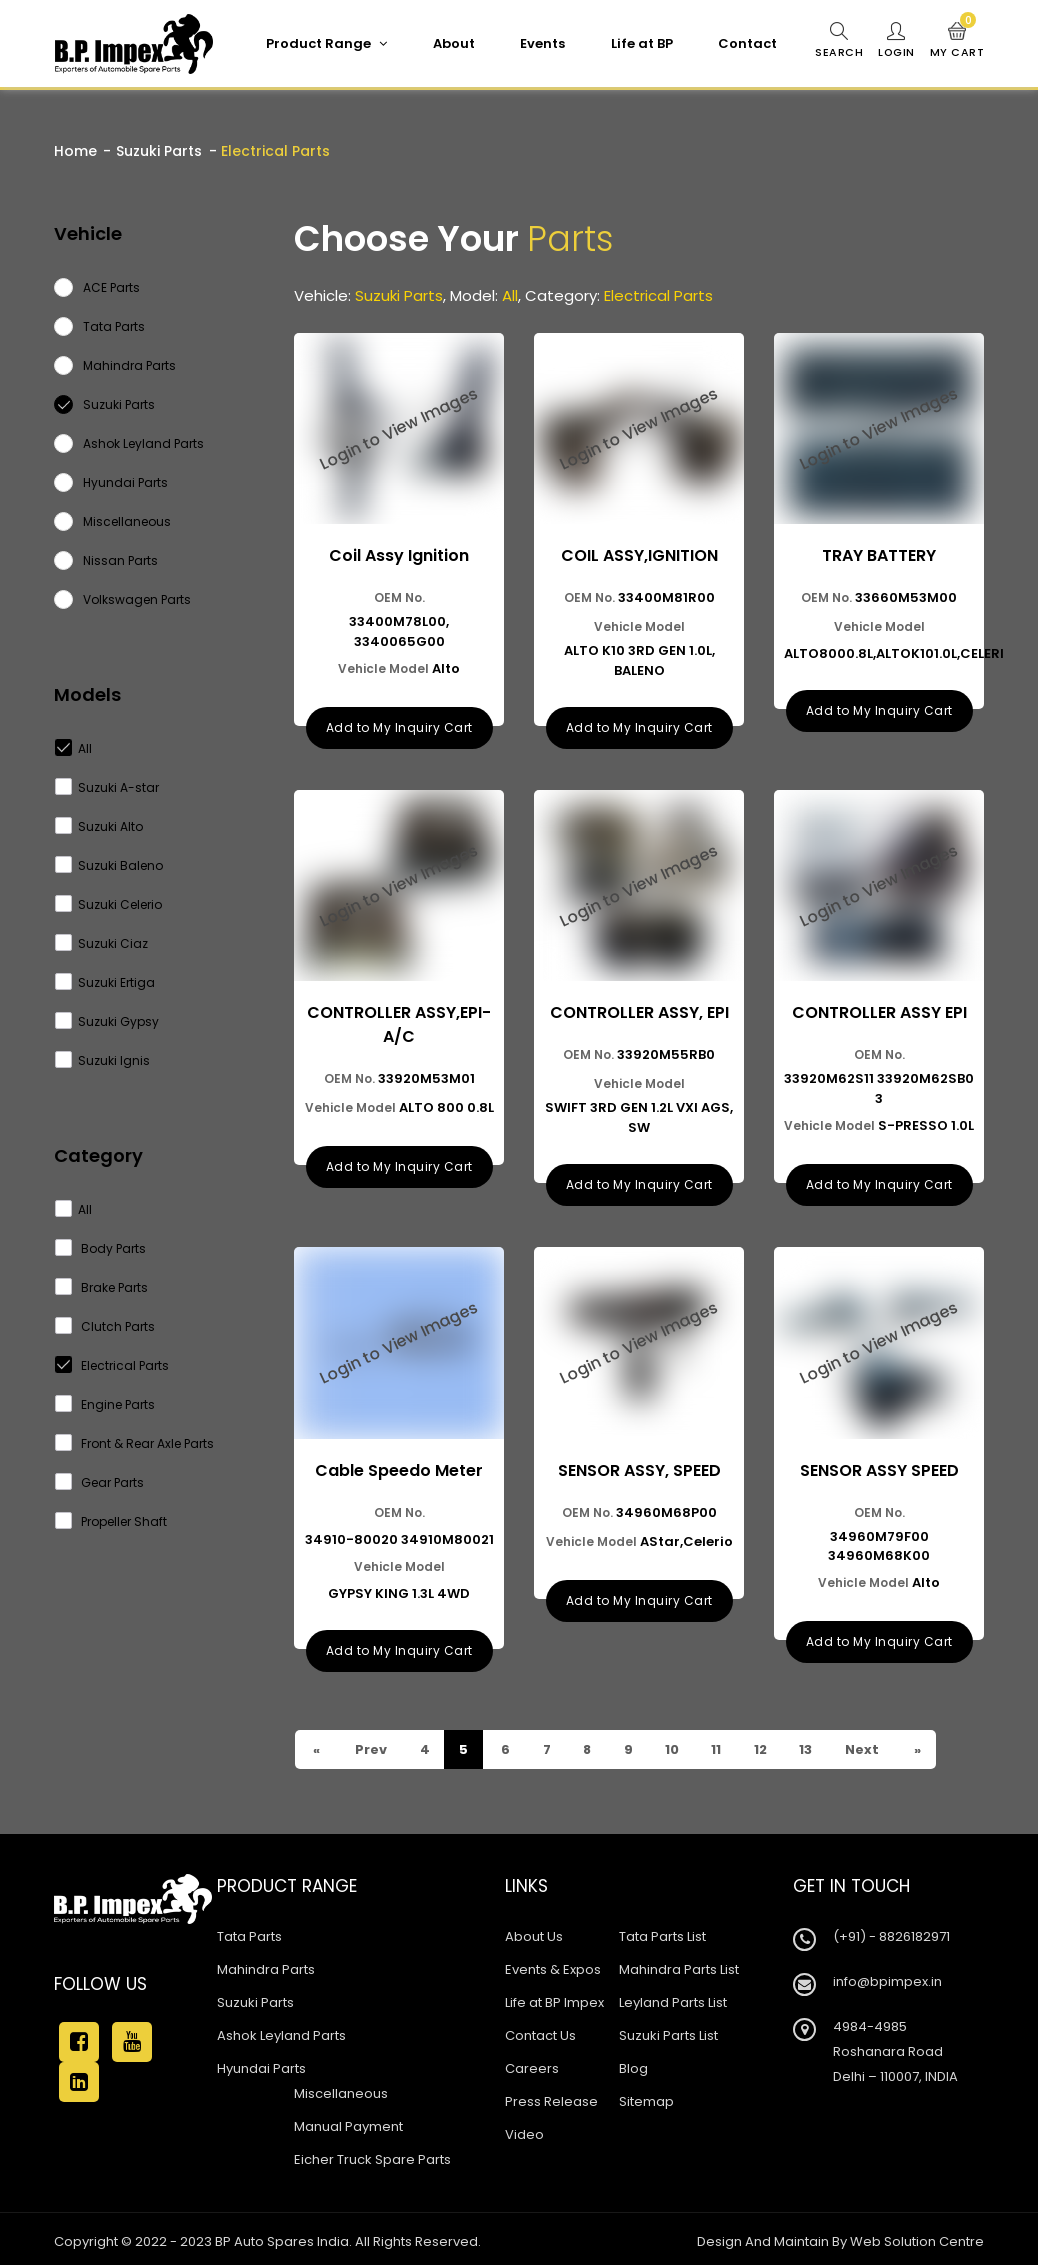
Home (75, 151)
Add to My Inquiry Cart (399, 725)
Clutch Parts (105, 1326)
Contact (746, 43)
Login (896, 41)
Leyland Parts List (673, 1997)
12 (764, 1744)
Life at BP (641, 43)
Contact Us (540, 2030)
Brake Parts (102, 1287)
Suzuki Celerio (109, 904)
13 (810, 1744)
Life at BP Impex (554, 1997)
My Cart (957, 41)
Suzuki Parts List (668, 2030)
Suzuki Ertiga (105, 982)
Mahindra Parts (266, 1964)
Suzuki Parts (159, 151)
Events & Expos (553, 1964)
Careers (532, 2063)
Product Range (325, 43)
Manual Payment (348, 2121)
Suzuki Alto (99, 826)
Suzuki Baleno (109, 865)
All (74, 748)
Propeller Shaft (111, 1521)
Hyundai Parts (261, 2063)
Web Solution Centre (917, 2236)
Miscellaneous (341, 2088)
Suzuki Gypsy (107, 1021)
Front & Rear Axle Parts (135, 1443)
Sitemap (646, 2096)
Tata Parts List (662, 1931)
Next (866, 1744)
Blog (633, 2063)
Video (524, 2129)
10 (674, 1744)
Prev (370, 1744)
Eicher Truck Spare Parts (372, 2154)
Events (541, 43)
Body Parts (101, 1248)
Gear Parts (100, 1482)
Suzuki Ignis (103, 1060)
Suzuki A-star (107, 787)
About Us (534, 1931)
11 (719, 1744)
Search (838, 41)
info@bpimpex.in (887, 1976)
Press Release (551, 2096)
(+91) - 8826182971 (891, 1931)
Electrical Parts (112, 1365)
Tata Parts (249, 1931)
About (453, 43)
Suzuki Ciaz (102, 943)
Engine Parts (105, 1404)
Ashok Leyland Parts (281, 2030)
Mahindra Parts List (679, 1964)
